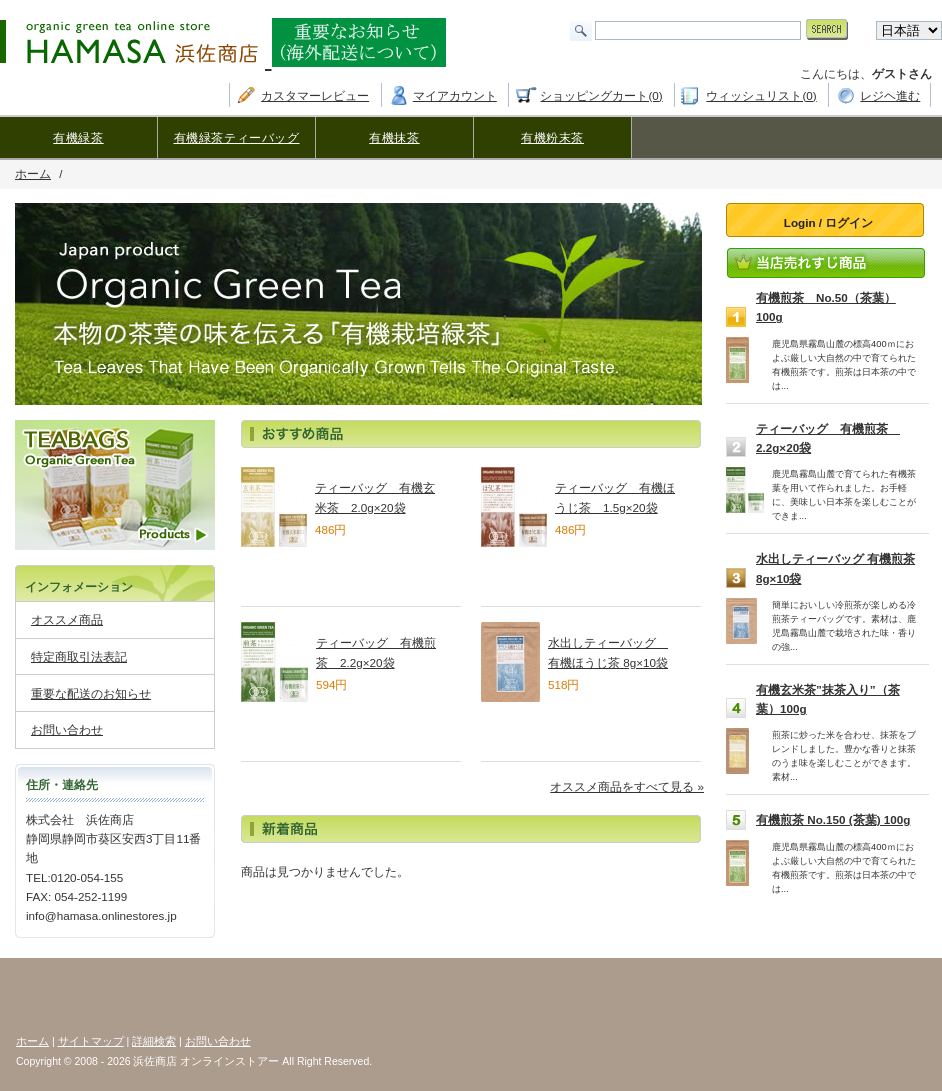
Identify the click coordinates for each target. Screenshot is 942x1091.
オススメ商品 (67, 619)
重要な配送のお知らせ (91, 693)
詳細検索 (154, 1041)
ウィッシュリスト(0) (761, 95)
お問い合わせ (67, 729)
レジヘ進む (890, 95)
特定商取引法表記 (79, 656)
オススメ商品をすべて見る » (627, 786)
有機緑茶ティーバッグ (237, 138)
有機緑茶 (78, 138)
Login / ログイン (829, 222)
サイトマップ (91, 1041)
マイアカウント (455, 95)
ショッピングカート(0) (601, 95)
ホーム (33, 173)
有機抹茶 (394, 138)
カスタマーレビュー (315, 95)
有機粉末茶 (552, 138)
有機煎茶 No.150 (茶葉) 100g (833, 819)
